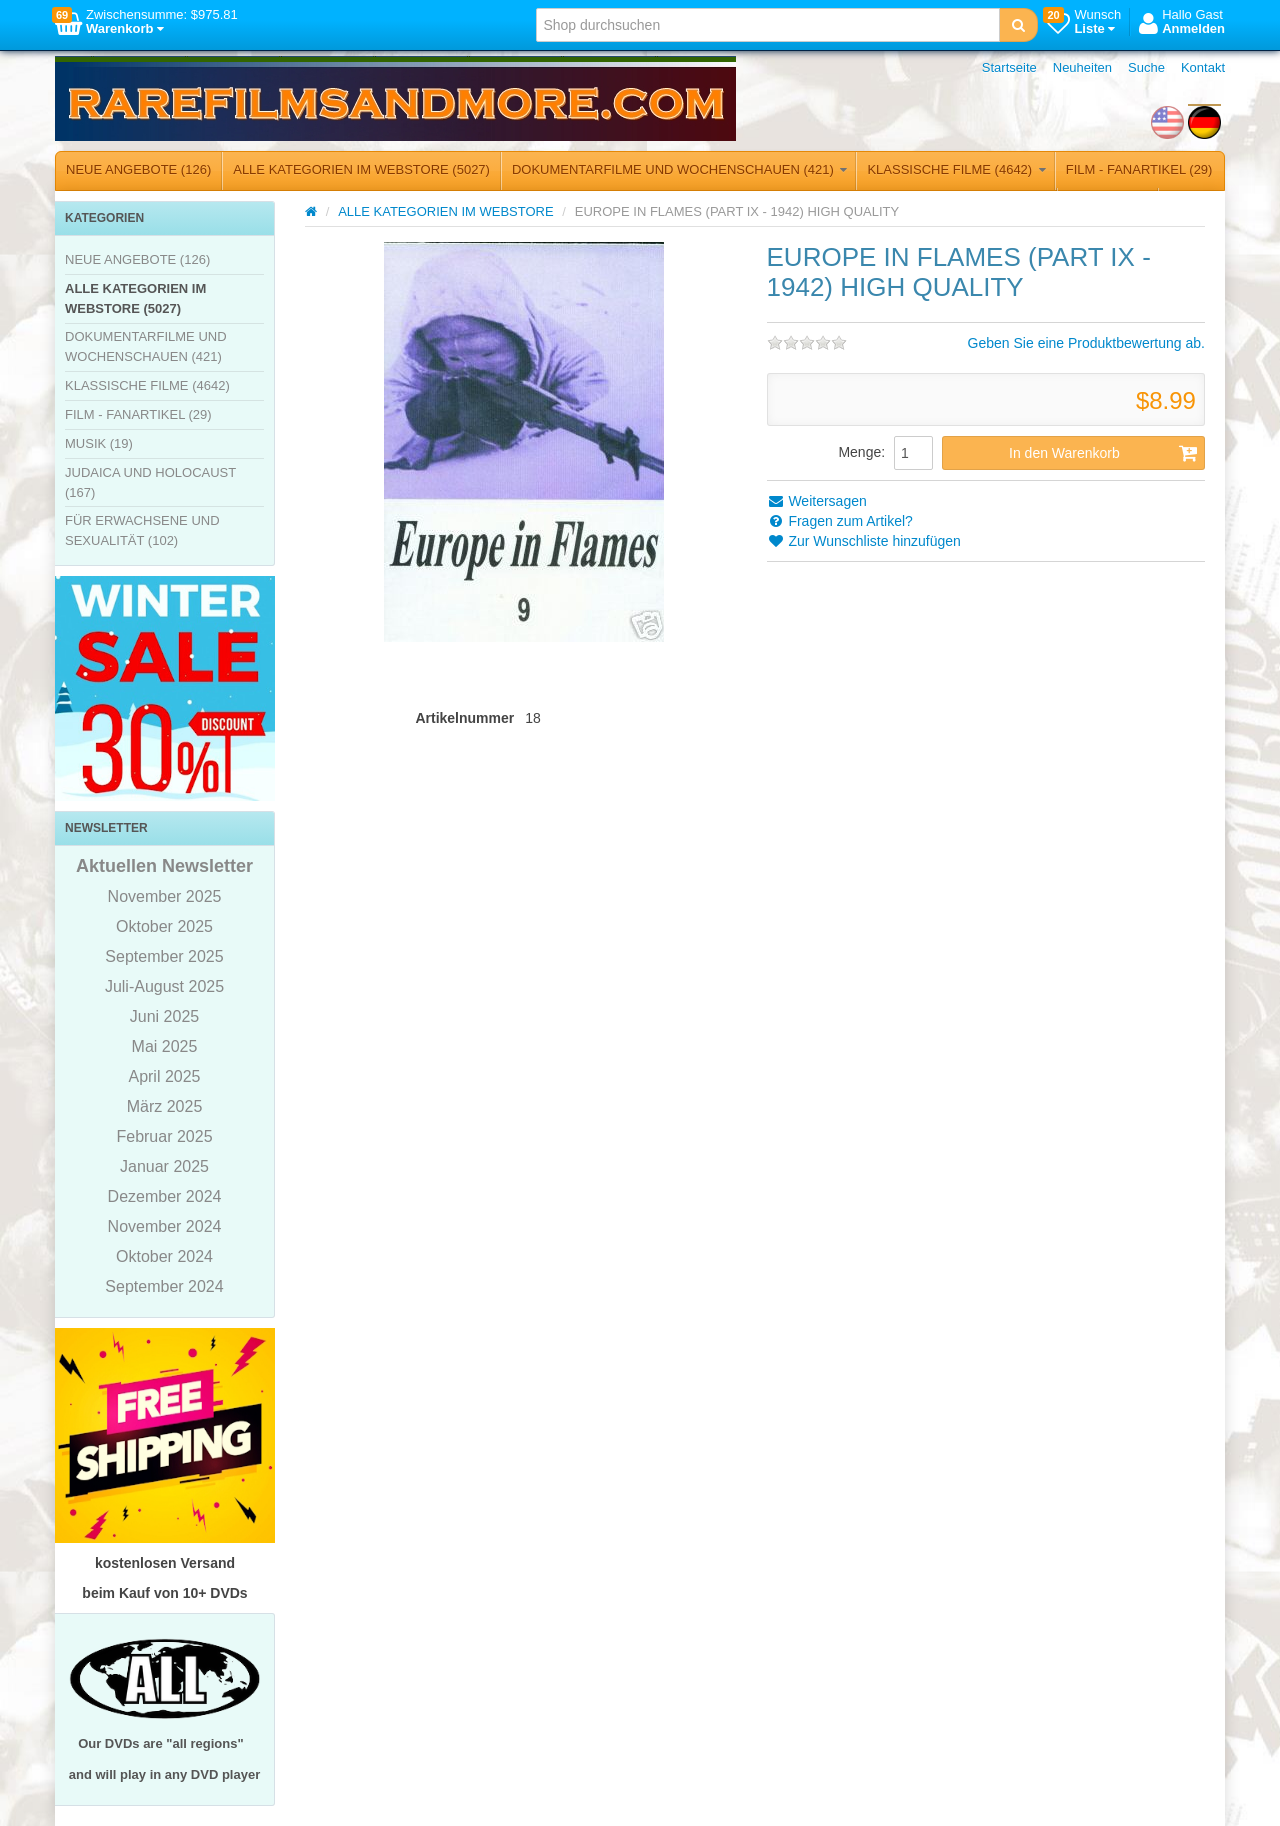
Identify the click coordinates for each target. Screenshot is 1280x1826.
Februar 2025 (164, 1136)
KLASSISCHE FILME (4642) (956, 169)
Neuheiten (1082, 67)
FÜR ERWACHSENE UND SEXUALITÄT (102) (142, 530)
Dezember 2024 (165, 1196)
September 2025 (164, 956)
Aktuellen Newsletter (164, 866)
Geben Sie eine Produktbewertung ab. (1086, 343)
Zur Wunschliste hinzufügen (864, 541)
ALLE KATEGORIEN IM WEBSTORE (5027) (361, 169)
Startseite (1009, 67)
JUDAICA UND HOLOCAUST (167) (150, 482)
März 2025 (165, 1106)
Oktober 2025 (164, 926)
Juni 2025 (164, 1016)
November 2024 (165, 1226)
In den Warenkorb (1103, 453)
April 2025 (164, 1076)
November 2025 (165, 896)
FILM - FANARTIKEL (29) (1139, 169)
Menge (859, 452)
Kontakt (1203, 67)
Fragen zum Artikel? (840, 521)
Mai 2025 (165, 1046)
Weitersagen (817, 501)
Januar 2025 (164, 1166)
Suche (1146, 67)
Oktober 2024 (164, 1256)
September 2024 (164, 1286)
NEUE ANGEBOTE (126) (138, 169)
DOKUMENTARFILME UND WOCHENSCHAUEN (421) (680, 169)
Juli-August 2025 (164, 986)
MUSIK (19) (99, 443)
